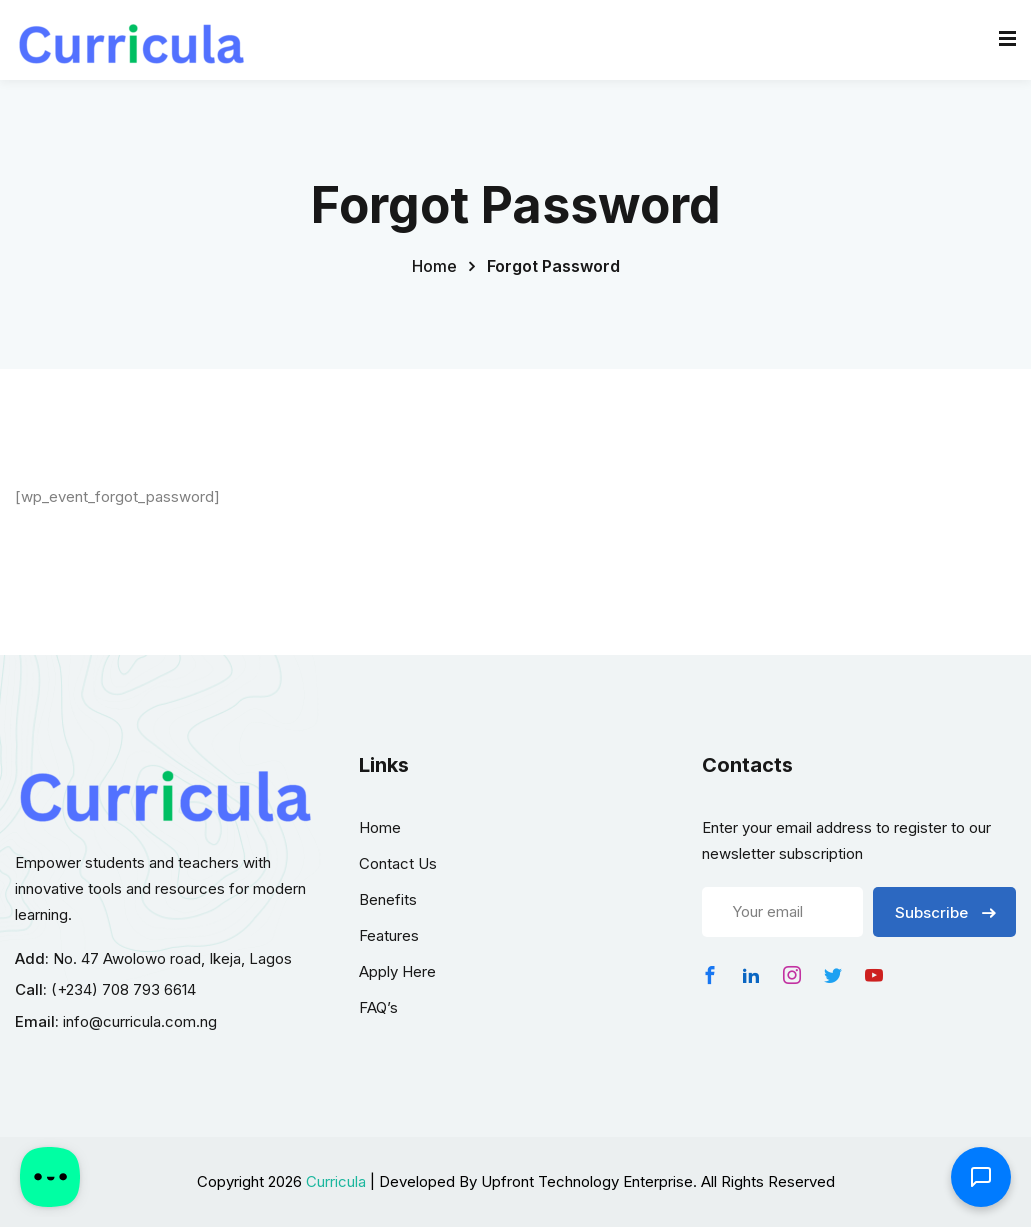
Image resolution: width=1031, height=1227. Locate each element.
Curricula (336, 1181)
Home (434, 266)
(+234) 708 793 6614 (123, 989)
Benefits (388, 899)
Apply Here (397, 971)
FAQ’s (378, 1007)
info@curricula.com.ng (140, 1021)
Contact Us (398, 863)
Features (389, 935)
